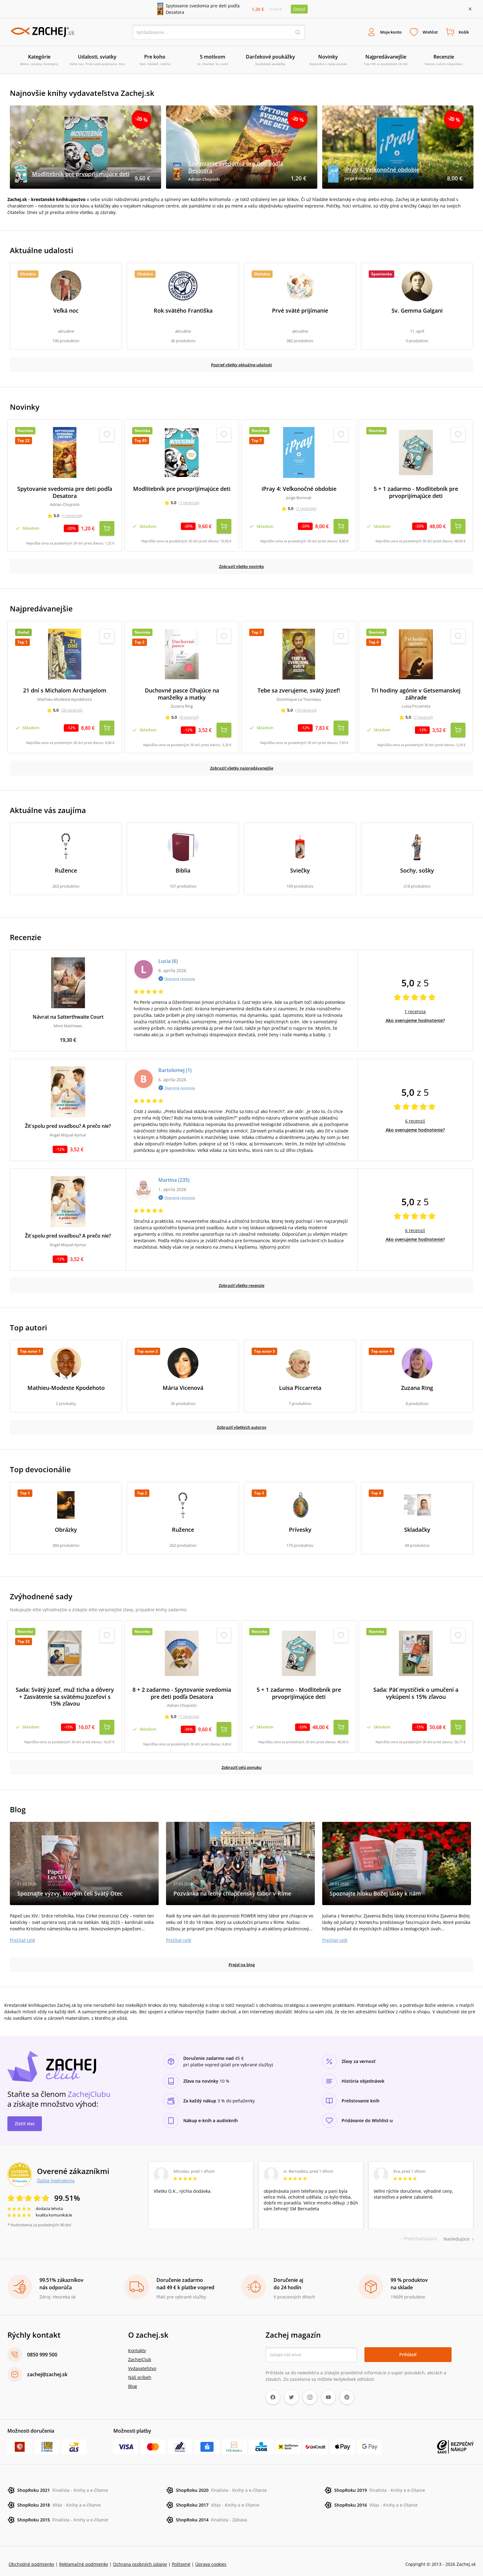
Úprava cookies (210, 2558)
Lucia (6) (168, 957)
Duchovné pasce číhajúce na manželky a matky (182, 693)
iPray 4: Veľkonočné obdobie (299, 490)
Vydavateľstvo (142, 2362)
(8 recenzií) (189, 716)
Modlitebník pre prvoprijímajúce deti (181, 490)
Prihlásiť (408, 2348)
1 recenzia (415, 1008)
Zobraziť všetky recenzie (241, 1281)
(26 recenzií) (72, 709)
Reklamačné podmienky (83, 2558)
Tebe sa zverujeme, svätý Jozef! (299, 689)
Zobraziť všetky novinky (242, 565)
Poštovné (181, 2558)
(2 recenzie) (306, 510)
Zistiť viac (25, 2117)
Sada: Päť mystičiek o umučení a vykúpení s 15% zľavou (415, 1689)
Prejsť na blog (241, 1958)
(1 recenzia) (72, 517)
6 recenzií (415, 1117)
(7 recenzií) (423, 716)
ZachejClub (139, 2353)
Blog (132, 2380)
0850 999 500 (42, 2348)
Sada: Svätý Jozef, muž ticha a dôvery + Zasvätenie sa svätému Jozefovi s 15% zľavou (65, 1692)
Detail (299, 9)
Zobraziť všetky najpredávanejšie (241, 764)
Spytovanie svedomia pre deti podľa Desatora (64, 494)
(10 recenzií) (306, 709)
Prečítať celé (22, 1934)
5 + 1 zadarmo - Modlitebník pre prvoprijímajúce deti (416, 494)
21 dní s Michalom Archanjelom (64, 689)
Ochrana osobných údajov (140, 2558)
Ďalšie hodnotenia (56, 2173)
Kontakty (137, 2344)
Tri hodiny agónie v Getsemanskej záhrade (416, 693)
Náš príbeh (139, 2371)
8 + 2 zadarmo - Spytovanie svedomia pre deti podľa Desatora (181, 1689)
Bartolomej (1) (175, 1066)
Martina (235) (173, 1176)
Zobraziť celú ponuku (241, 1761)
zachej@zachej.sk (47, 2367)
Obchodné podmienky (31, 2558)
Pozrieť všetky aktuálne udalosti (242, 366)
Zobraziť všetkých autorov (241, 1423)
